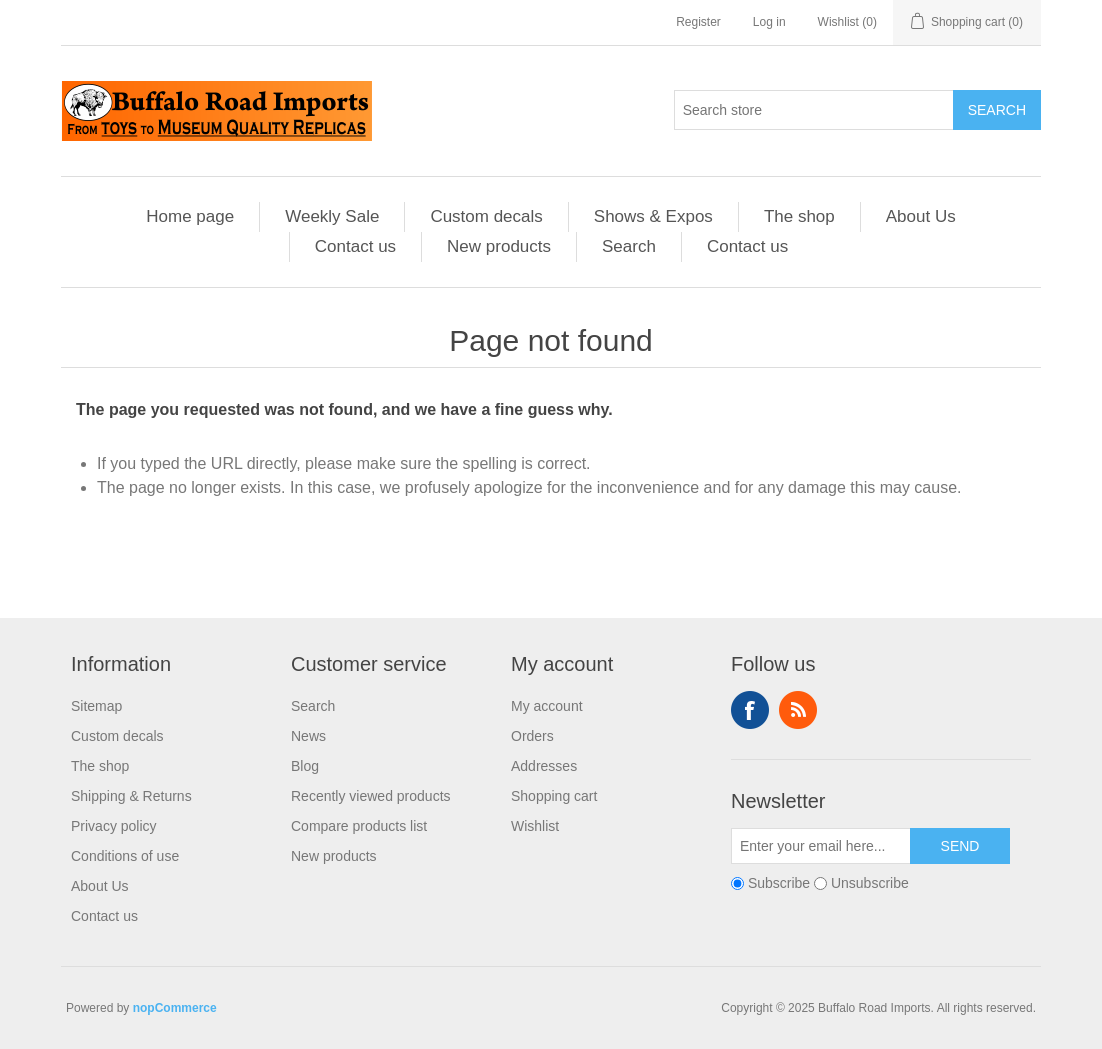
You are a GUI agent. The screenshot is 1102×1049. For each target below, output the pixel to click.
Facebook (750, 710)
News (308, 736)
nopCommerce (175, 1008)
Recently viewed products (371, 796)
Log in (769, 22)
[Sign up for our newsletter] (821, 846)
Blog (305, 766)
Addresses (544, 766)
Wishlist (535, 826)
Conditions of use (125, 856)
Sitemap (96, 706)
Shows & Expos (653, 216)
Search (997, 110)
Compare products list (359, 826)
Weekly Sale (332, 216)
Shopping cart (554, 796)
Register (698, 22)
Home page (190, 216)
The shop (799, 216)
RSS (798, 710)
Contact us (355, 246)
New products (499, 246)
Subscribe (779, 883)
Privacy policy (114, 826)
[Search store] (814, 110)
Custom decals (486, 216)
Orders (532, 736)
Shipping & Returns (131, 796)
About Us (921, 216)
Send (960, 846)
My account (547, 706)
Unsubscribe (870, 883)
